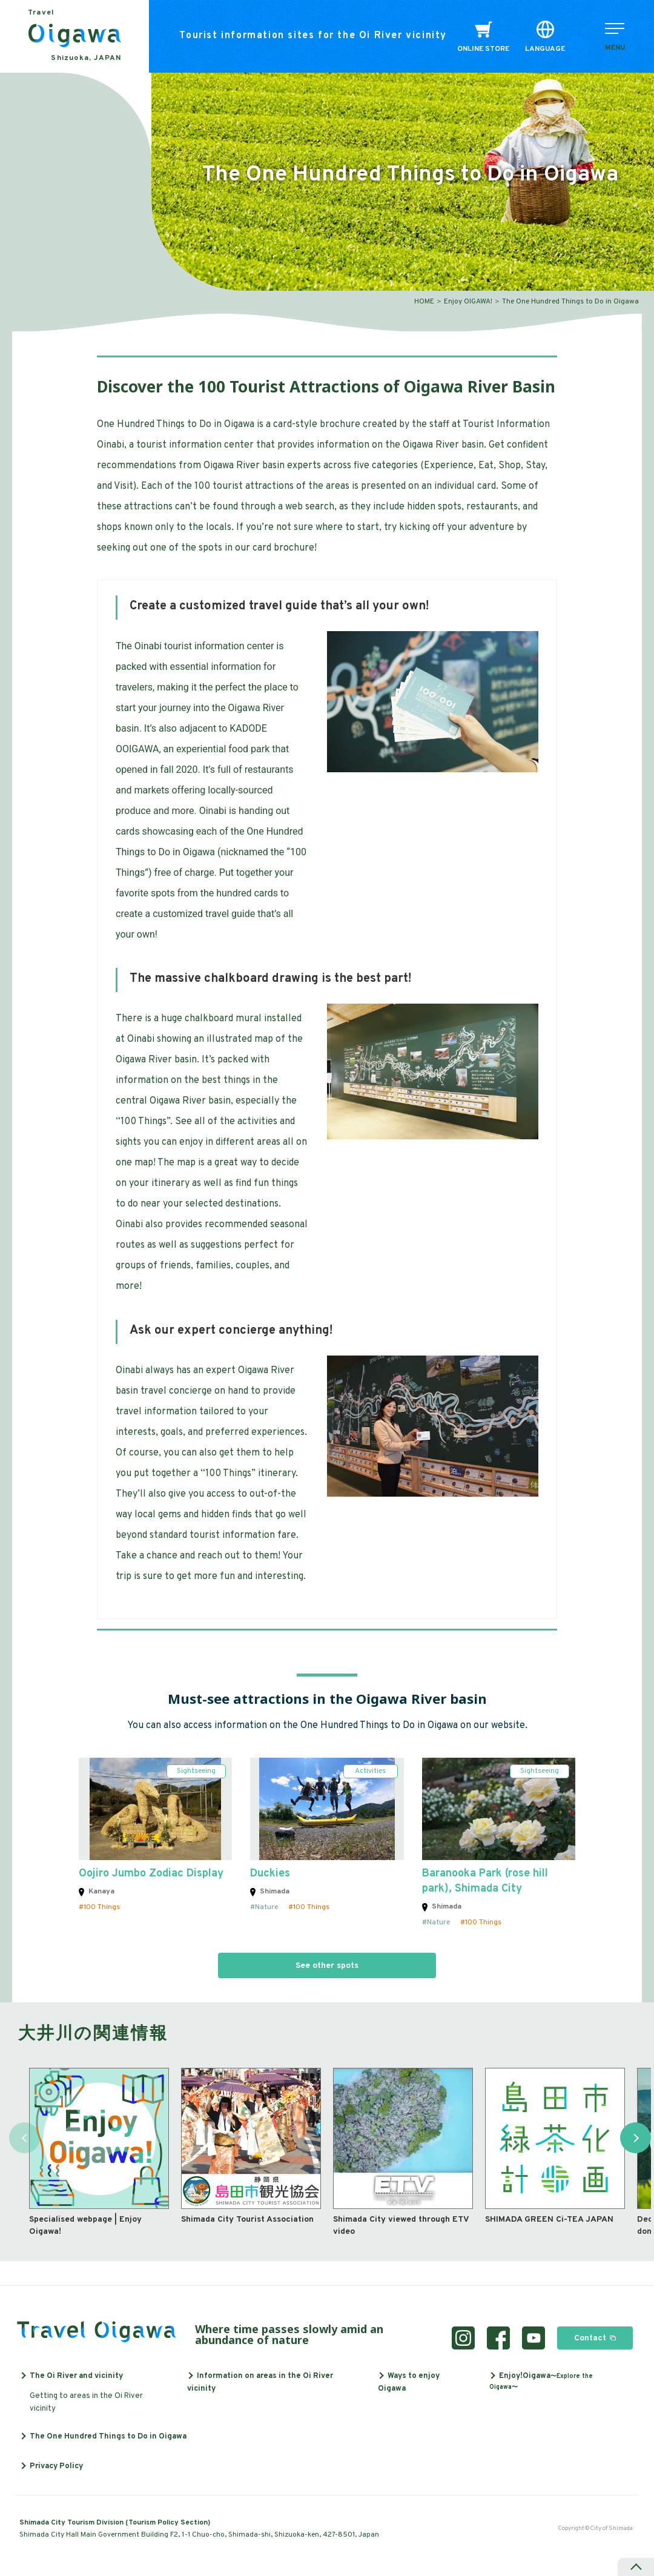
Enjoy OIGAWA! (468, 301)
